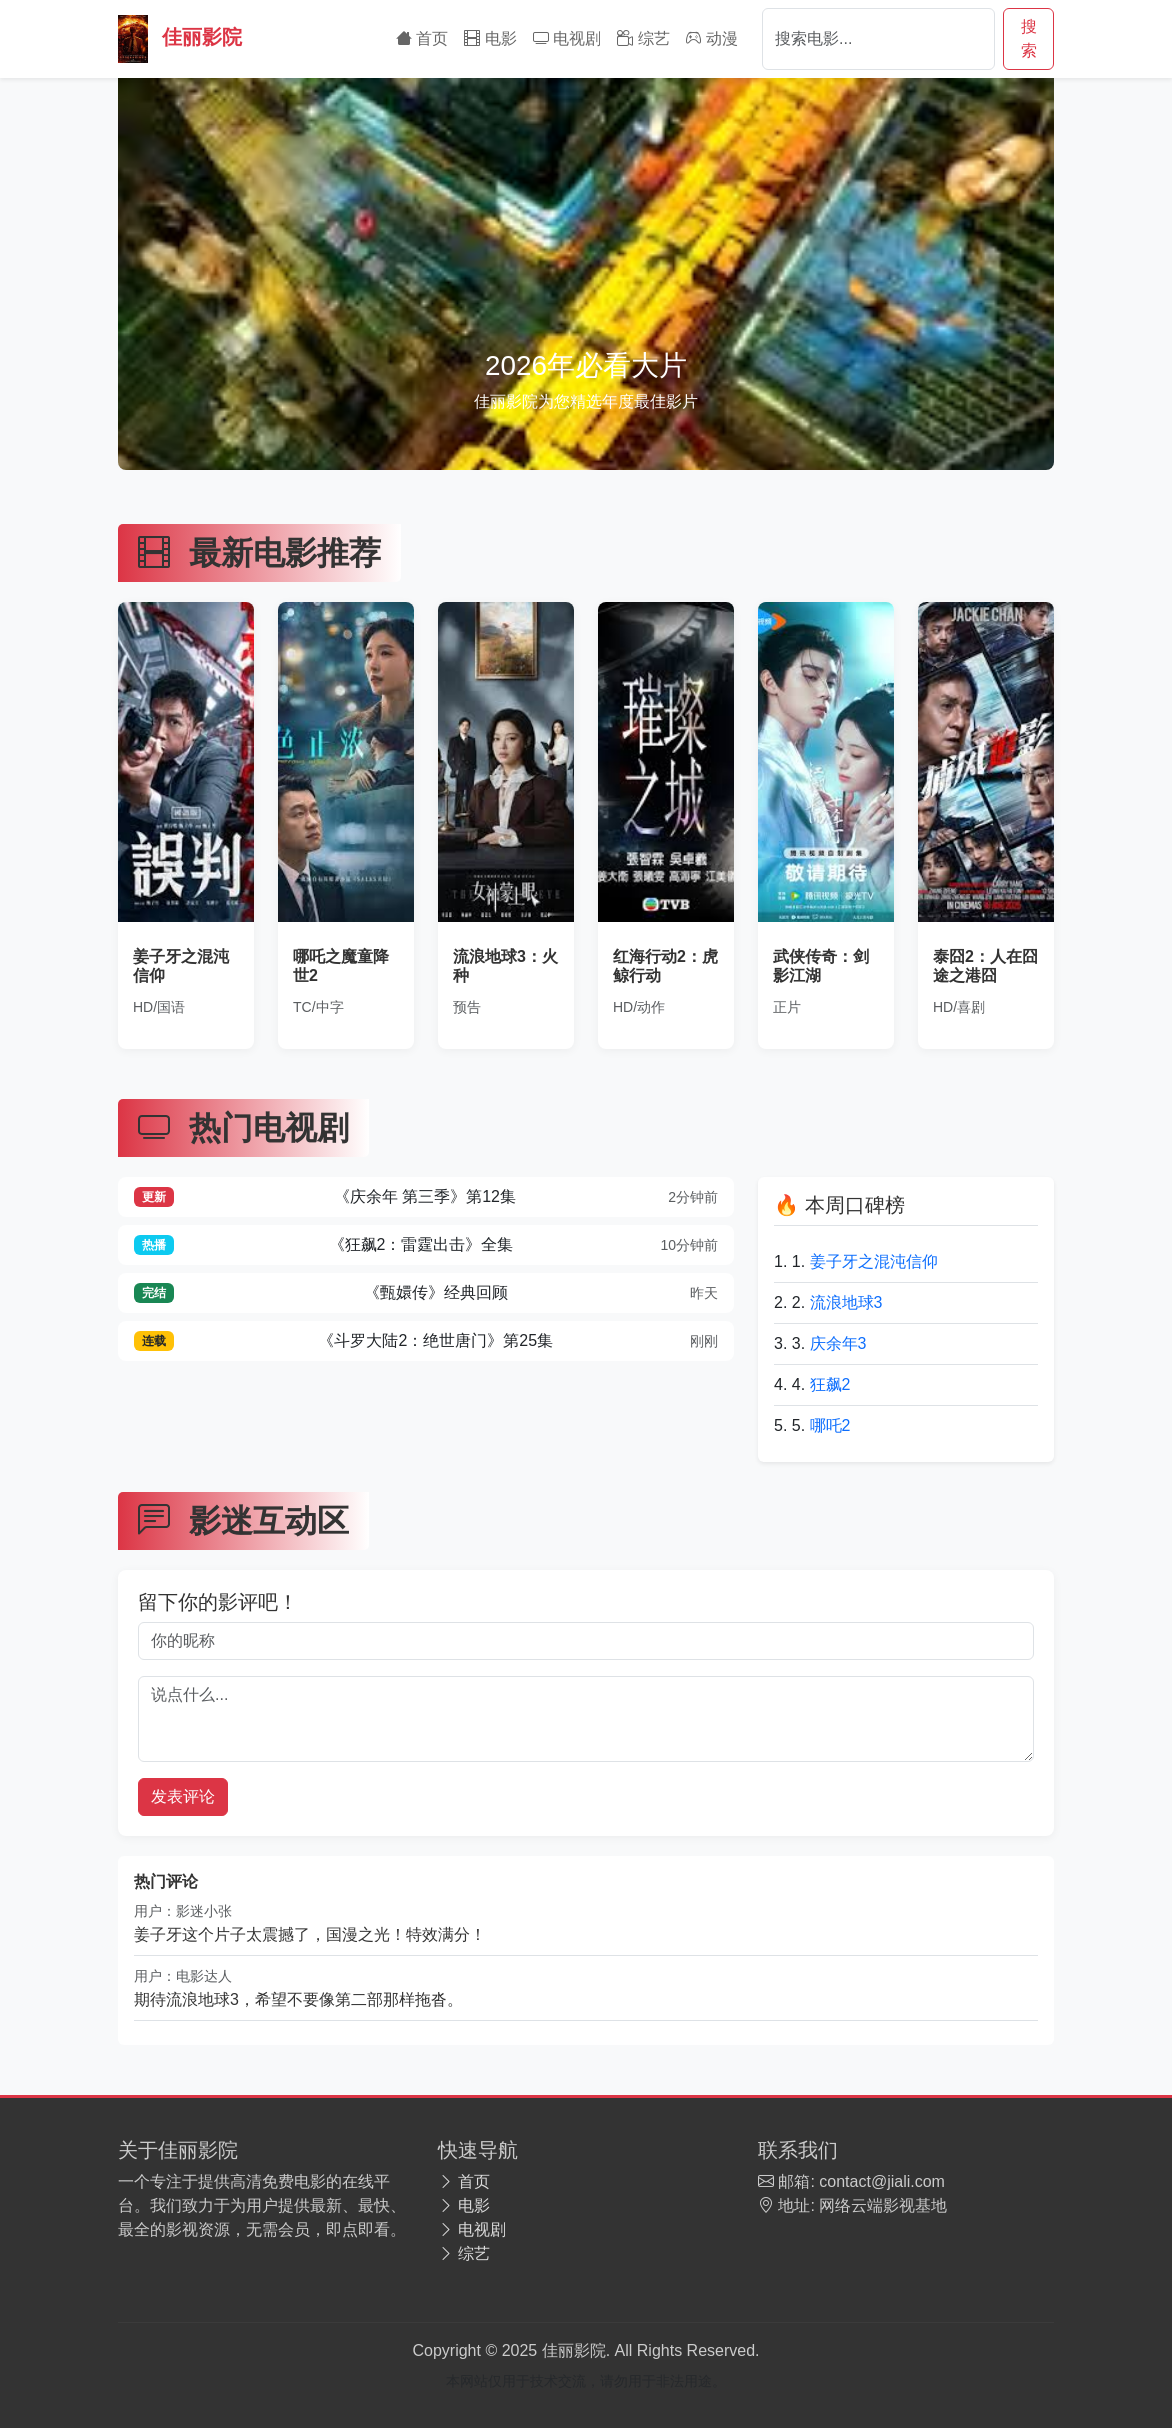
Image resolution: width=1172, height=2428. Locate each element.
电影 (490, 38)
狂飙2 (830, 1384)
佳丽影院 (180, 38)
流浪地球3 (846, 1302)
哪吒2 (830, 1425)
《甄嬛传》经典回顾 (426, 1293)
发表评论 (183, 1796)
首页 (422, 38)
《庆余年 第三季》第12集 (426, 1197)
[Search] (878, 39)
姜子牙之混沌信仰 (874, 1261)
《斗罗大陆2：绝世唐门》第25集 (426, 1341)
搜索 (1029, 38)
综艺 (643, 38)
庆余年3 (838, 1343)
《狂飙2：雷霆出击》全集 (426, 1245)
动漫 (712, 38)
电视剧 (567, 38)
